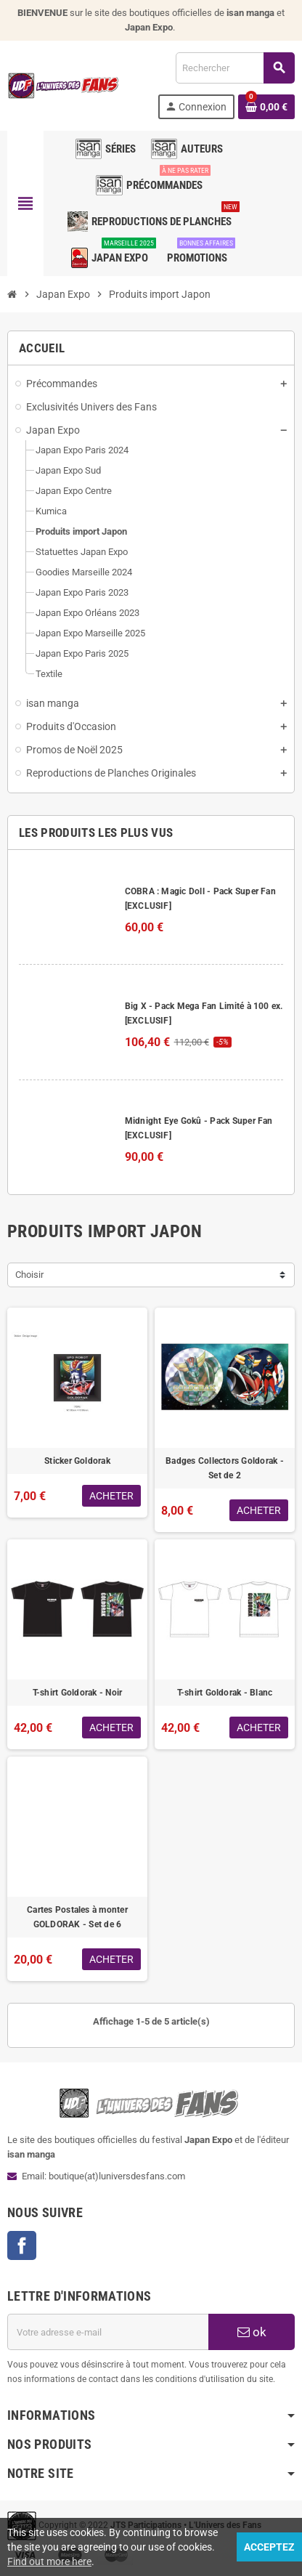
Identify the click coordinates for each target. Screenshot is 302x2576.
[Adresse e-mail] (107, 2332)
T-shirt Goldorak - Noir (78, 1693)
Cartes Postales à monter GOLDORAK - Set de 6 (77, 1917)
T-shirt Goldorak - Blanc (225, 1693)
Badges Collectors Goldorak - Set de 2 (225, 1468)
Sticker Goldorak (77, 1461)
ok (251, 2332)
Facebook (21, 2245)
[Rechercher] (235, 68)
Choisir (29, 1274)
